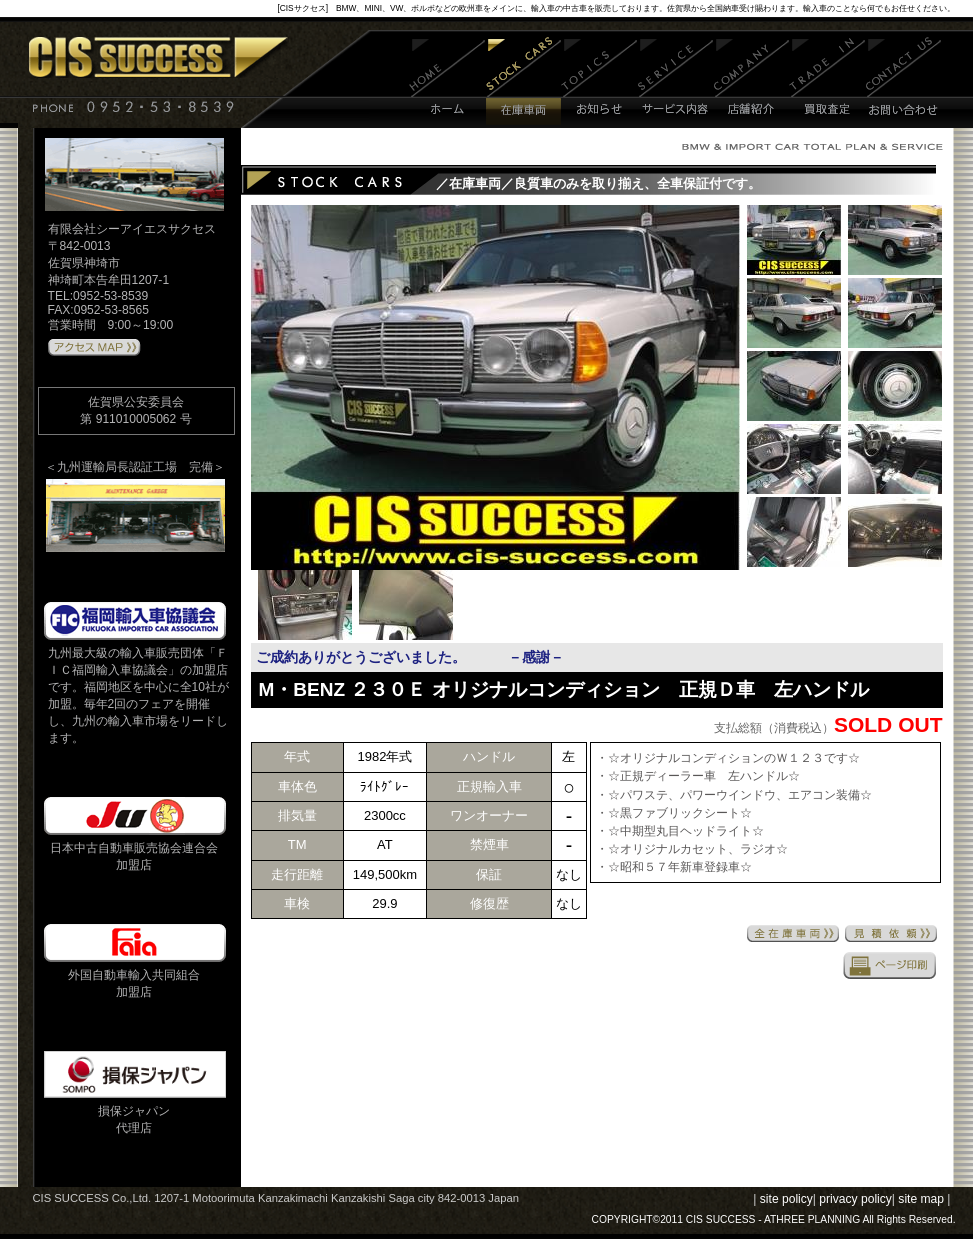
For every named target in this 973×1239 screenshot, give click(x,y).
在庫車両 (523, 82)
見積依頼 (891, 933)
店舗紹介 (751, 82)
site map (921, 1199)
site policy (786, 1199)
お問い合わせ (903, 82)
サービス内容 (676, 82)
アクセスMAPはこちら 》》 (94, 348)
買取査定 (827, 82)
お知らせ (599, 82)
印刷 (890, 965)
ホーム (447, 82)
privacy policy (855, 1199)
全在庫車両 (793, 933)
